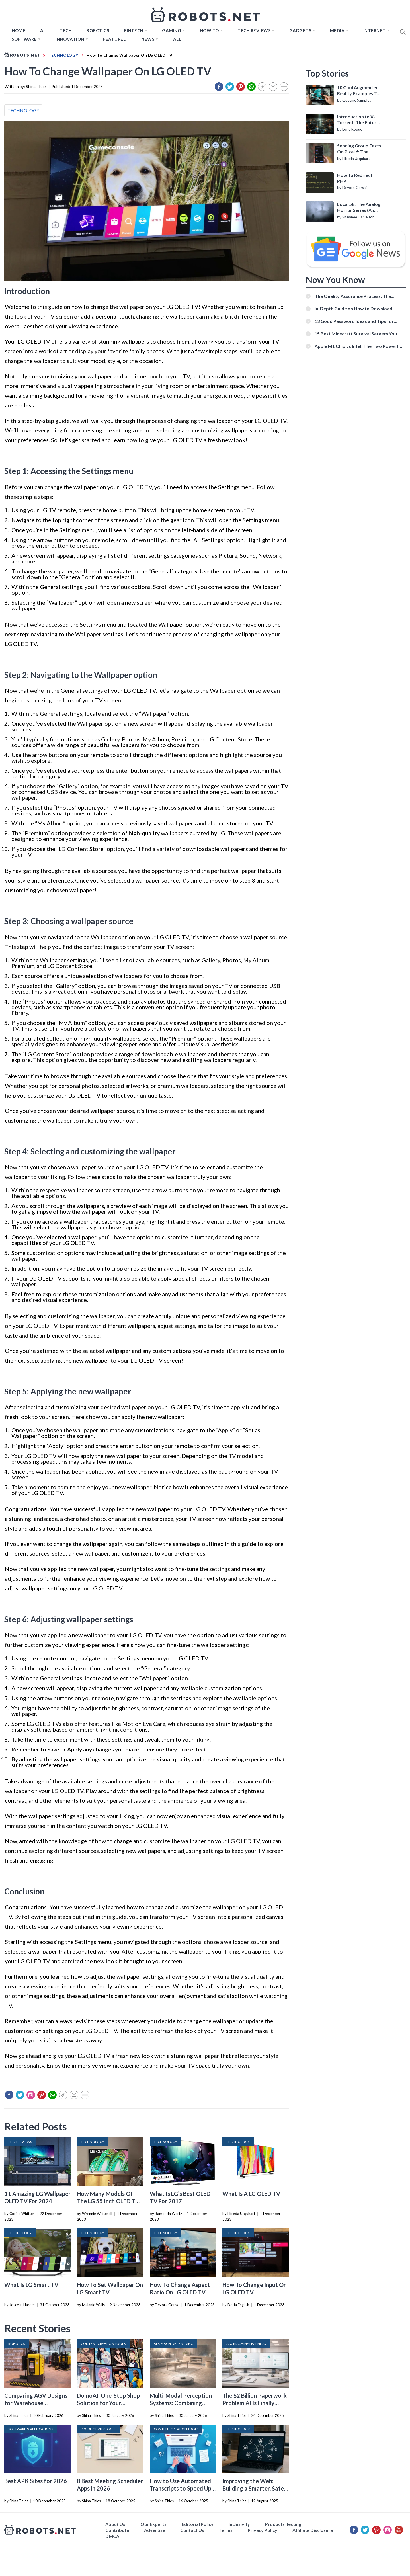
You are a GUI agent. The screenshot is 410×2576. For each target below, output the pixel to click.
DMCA (112, 2536)
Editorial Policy (198, 2524)
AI (42, 30)
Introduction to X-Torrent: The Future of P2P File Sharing (358, 120)
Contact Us (192, 2530)
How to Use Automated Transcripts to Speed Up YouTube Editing (180, 2488)
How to (209, 30)
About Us (115, 2524)
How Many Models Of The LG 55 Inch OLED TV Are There (108, 2201)
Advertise (154, 2530)
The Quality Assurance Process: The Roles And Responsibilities (353, 296)
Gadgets (300, 30)
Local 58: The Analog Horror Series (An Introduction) (358, 207)
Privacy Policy (262, 2530)
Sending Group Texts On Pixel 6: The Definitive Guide (359, 149)
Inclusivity (239, 2524)
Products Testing (283, 2524)
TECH (66, 30)
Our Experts (153, 2524)
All (177, 39)
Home (18, 30)
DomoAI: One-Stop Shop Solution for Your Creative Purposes (108, 2403)
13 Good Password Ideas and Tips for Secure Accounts (354, 321)
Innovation (70, 39)
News (147, 39)
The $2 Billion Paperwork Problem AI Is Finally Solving (254, 2403)
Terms (226, 2530)
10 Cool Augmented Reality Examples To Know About (358, 91)
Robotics (98, 30)
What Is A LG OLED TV (251, 2193)
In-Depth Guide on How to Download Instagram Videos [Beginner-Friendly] (354, 308)
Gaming (171, 30)
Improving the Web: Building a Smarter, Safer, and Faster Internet (254, 2488)
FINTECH (134, 30)
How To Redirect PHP (354, 178)
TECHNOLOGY (23, 110)
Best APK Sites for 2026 (35, 2480)
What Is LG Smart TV (31, 2284)
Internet (374, 30)
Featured (114, 39)
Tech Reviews (253, 30)
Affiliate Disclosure (312, 2530)
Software (24, 39)
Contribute (117, 2530)
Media (337, 30)
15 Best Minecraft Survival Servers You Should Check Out (356, 333)
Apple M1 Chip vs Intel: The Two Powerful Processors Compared (358, 346)
